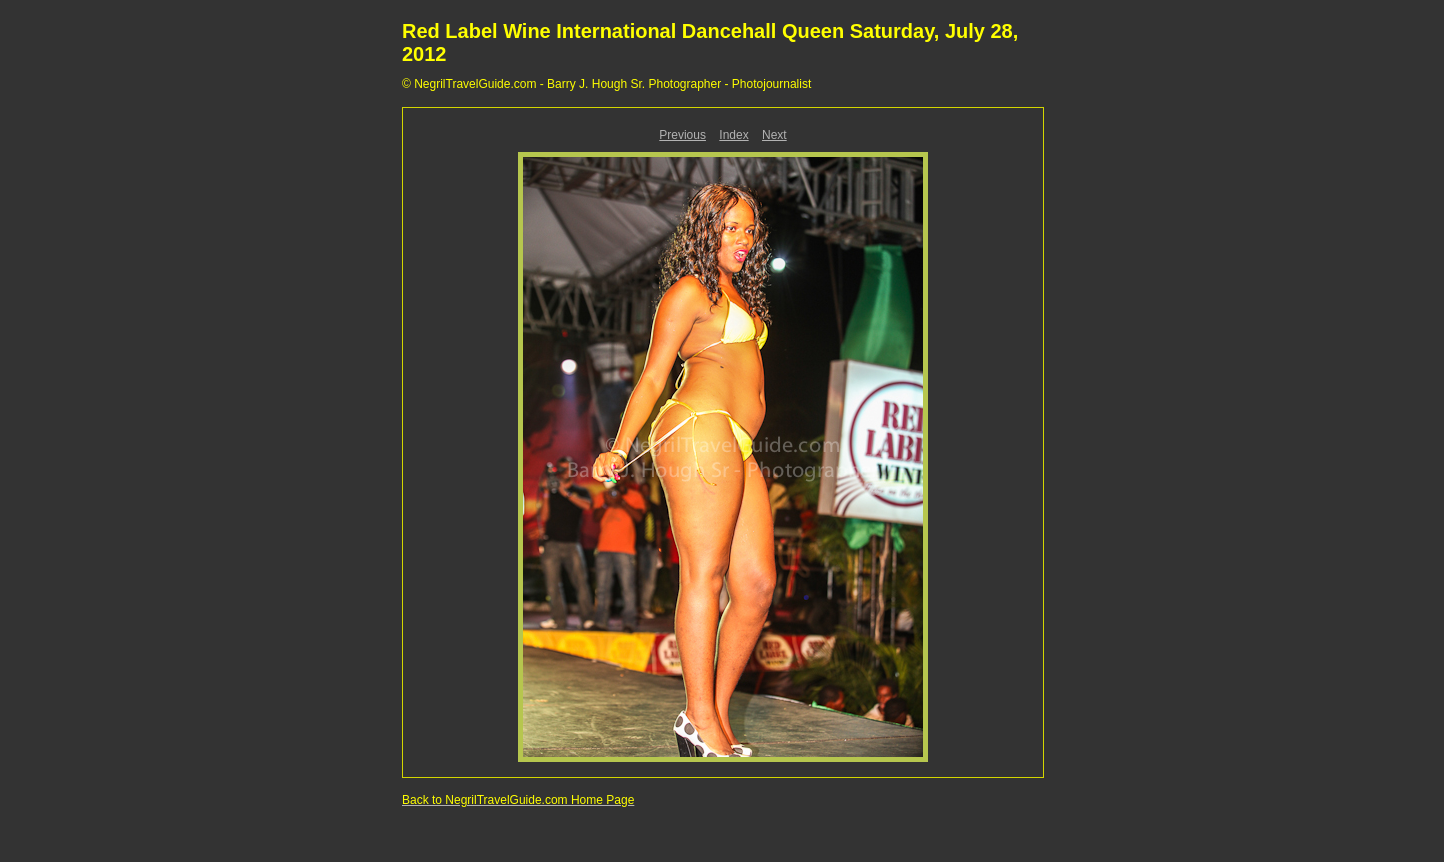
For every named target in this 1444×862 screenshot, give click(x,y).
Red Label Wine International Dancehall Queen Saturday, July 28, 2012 (710, 42)
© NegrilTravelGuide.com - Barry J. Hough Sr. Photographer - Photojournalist (606, 84)
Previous (682, 135)
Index (733, 135)
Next (774, 135)
